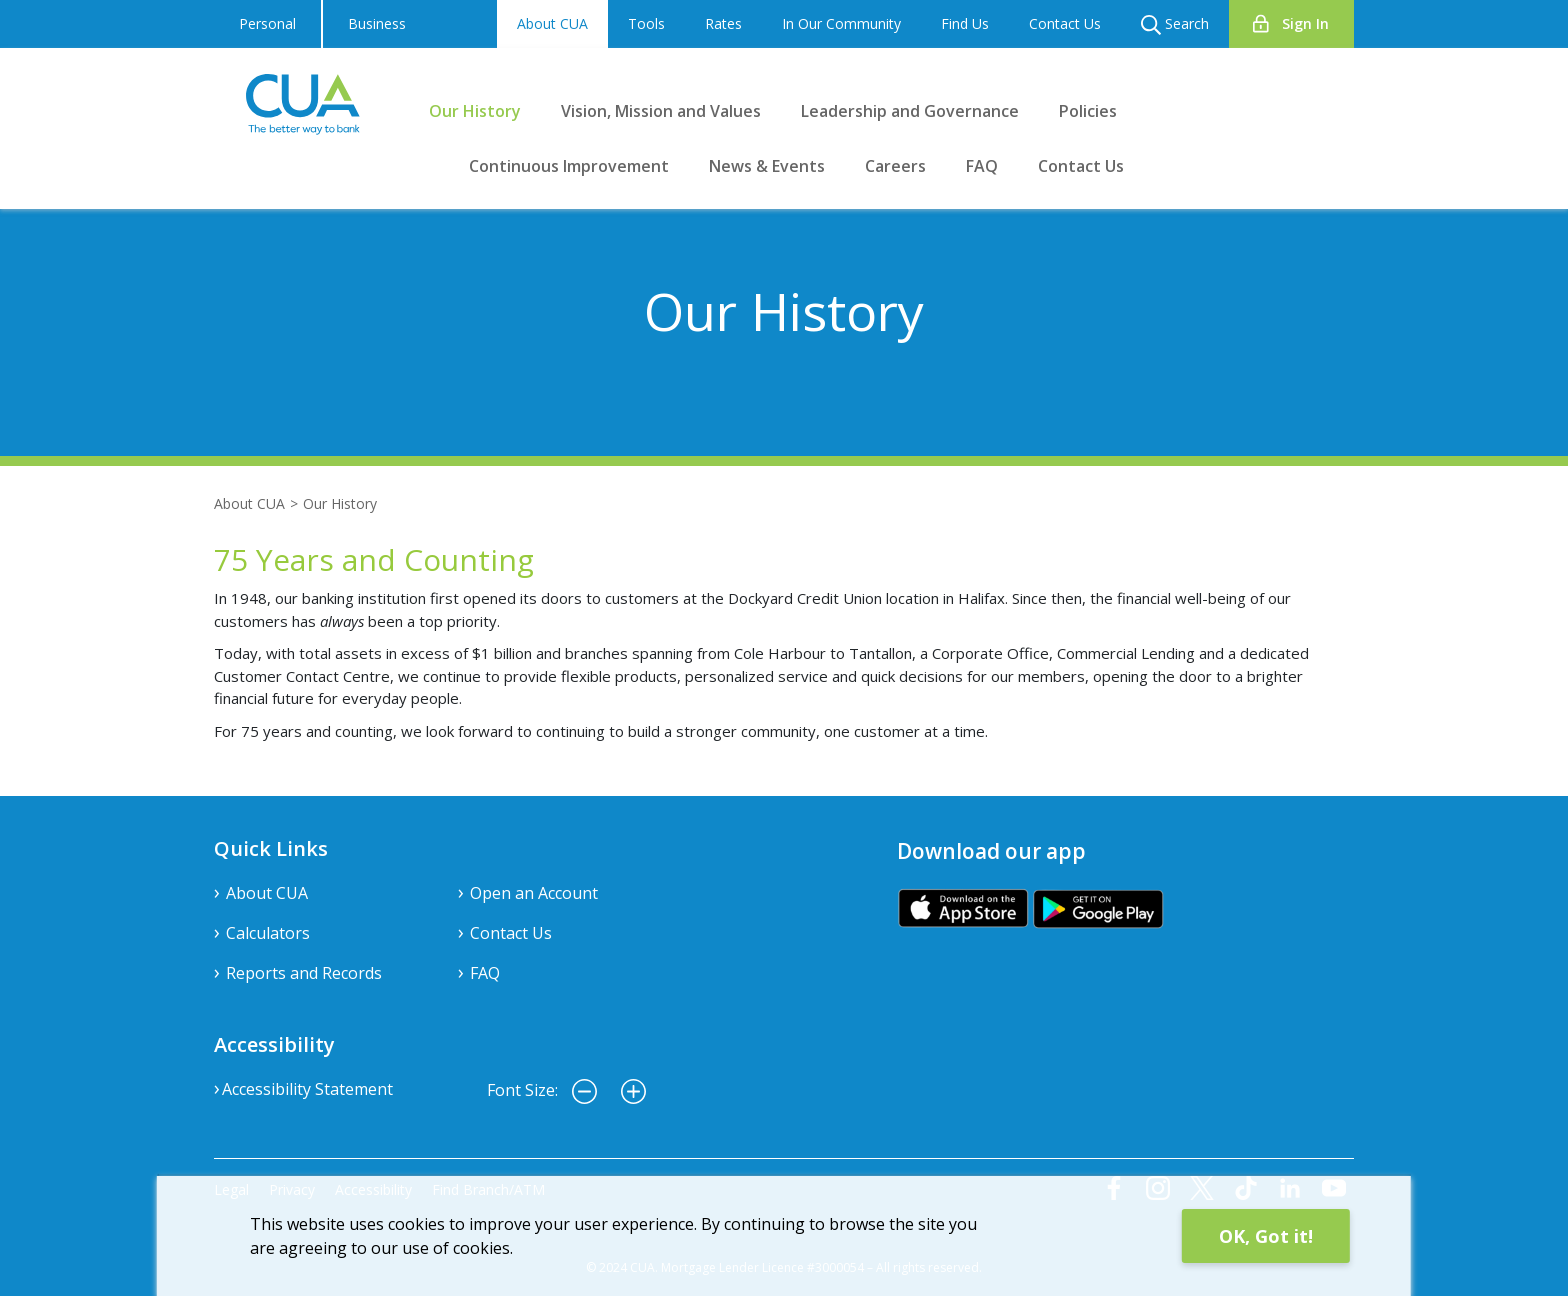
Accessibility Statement (307, 1089)
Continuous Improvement (569, 166)
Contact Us (1065, 23)
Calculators (268, 933)
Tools (646, 23)
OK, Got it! (1266, 1236)
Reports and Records (304, 973)
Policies (1088, 111)
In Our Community (841, 23)
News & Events (767, 166)
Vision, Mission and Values (661, 111)
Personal (267, 23)
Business (377, 23)
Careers (895, 166)
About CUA (552, 23)
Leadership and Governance (910, 111)
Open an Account (534, 893)
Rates (723, 23)
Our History (475, 111)
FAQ (982, 166)
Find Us (965, 23)
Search (1175, 24)
